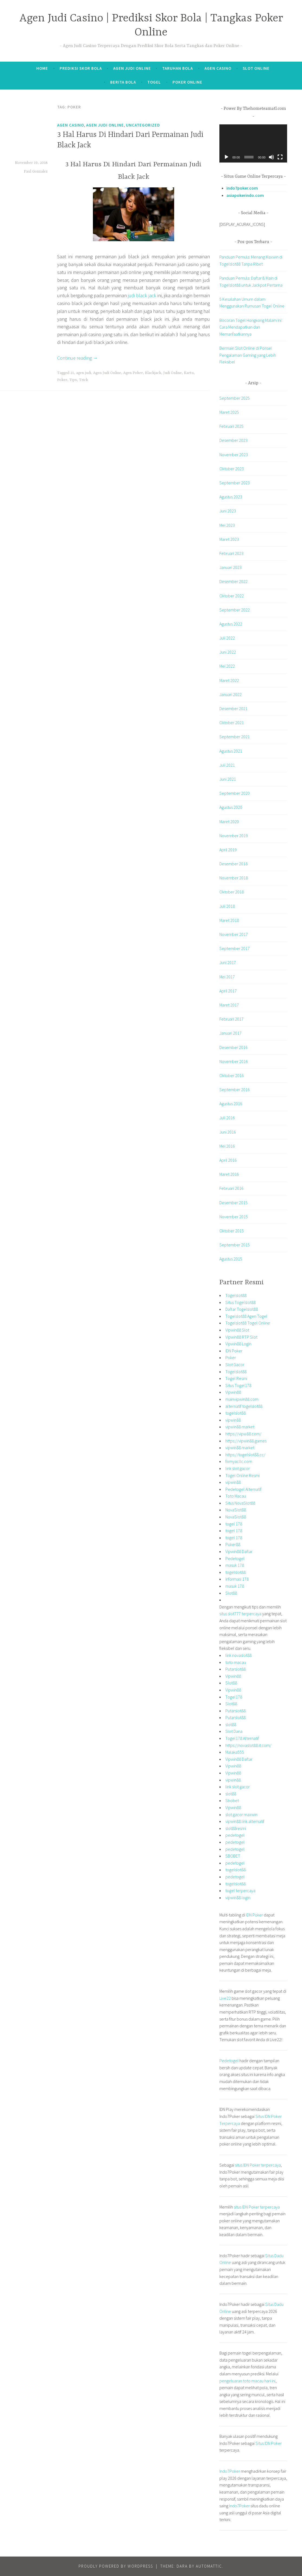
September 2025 (234, 398)
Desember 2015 (233, 1202)
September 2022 (234, 609)
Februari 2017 (231, 1019)
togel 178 (233, 1524)
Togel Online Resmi (242, 1475)
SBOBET (232, 1856)
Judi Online (172, 373)
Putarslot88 (235, 1669)
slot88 (230, 1724)
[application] (253, 143)
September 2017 (234, 948)
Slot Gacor (234, 1364)
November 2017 (233, 934)
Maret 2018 (229, 920)
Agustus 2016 (230, 1103)
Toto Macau (235, 1496)
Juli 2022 (227, 638)
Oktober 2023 (231, 468)
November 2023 (233, 454)
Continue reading (77, 358)
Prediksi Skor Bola (81, 68)
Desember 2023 (233, 440)
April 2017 (228, 991)
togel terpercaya (240, 1890)
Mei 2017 (227, 976)
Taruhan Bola (177, 68)
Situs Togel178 (238, 1385)
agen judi (83, 373)
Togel (154, 82)
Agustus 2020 (230, 807)
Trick (83, 380)
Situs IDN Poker (268, 2443)
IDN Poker (233, 1350)
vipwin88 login (237, 1897)
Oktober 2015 (231, 1230)
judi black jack (142, 295)
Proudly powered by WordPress (116, 2566)
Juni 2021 (227, 779)
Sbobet (232, 1800)
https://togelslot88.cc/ (245, 1454)
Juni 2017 (227, 962)
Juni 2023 (227, 511)
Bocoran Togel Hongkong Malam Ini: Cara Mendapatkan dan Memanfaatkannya (250, 327)
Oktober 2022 (231, 595)
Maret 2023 (229, 539)
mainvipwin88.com (241, 1399)
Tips (73, 380)
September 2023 (234, 482)
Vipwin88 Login (238, 1343)
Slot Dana (233, 1731)
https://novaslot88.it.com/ (248, 1745)
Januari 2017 (230, 1033)
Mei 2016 (227, 1146)
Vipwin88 (233, 1392)
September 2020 (234, 793)
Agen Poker (133, 373)
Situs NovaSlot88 (240, 1503)
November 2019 (233, 835)
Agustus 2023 (230, 496)
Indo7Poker (229, 2471)
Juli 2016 (227, 1117)
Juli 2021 (227, 765)
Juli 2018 (227, 906)
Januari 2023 (230, 567)
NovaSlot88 (235, 1509)
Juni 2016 (227, 1132)
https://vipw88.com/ (243, 1433)
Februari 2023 (231, 553)
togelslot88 (235, 1413)
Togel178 (233, 1697)
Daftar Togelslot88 (241, 1309)
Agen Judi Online (132, 68)
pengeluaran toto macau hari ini (247, 2380)
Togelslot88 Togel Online (247, 1323)
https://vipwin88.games (246, 1440)
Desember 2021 (233, 708)
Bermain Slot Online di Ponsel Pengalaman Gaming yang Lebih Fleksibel (247, 355)
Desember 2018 (233, 863)
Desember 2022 (233, 581)
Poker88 (232, 1544)
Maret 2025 (229, 412)
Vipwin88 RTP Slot (241, 1337)
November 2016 (233, 1061)
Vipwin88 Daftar (238, 1551)
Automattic (209, 2566)
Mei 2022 (227, 666)
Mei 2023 (227, 525)
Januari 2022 (230, 694)
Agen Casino (217, 68)
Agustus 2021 (230, 751)
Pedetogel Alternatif (243, 1489)
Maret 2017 (229, 1005)
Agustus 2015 (230, 1258)
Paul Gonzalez (36, 171)
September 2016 (234, 1089)
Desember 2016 (233, 1047)
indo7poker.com (242, 188)
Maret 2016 (229, 1174)
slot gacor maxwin (241, 1814)
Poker (62, 380)
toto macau (235, 1662)
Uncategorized (143, 125)
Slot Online (256, 68)
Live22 (225, 1998)
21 (72, 373)
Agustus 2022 (230, 624)
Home (42, 68)
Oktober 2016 (231, 1075)
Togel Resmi (236, 1378)
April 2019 (228, 849)
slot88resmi (235, 1828)
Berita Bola (123, 82)
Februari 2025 (231, 426)
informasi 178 (237, 1579)
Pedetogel (235, 1558)
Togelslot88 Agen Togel (246, 1316)
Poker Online (187, 82)
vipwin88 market (239, 1426)
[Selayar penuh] (280, 157)
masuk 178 (234, 1565)
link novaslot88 (238, 1655)
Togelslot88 (235, 1295)
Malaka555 (234, 1752)
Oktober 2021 (231, 722)
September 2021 (234, 736)
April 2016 (228, 1160)
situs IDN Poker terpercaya (258, 2165)
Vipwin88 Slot (237, 1330)
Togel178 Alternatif (242, 1738)
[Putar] (226, 157)
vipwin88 (233, 1420)
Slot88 (231, 1593)
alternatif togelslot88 (243, 1406)
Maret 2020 (229, 821)
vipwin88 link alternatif (244, 1821)
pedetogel (235, 1835)
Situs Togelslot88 (240, 1302)
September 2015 (234, 1244)
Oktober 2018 (231, 892)
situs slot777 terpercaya (240, 1613)
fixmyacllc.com (238, 1461)
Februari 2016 (231, 1188)
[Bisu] (271, 157)
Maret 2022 (229, 680)
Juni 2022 (227, 652)
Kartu (189, 373)
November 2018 (233, 877)
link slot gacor (237, 1468)
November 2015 (233, 1216)
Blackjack (153, 373)
